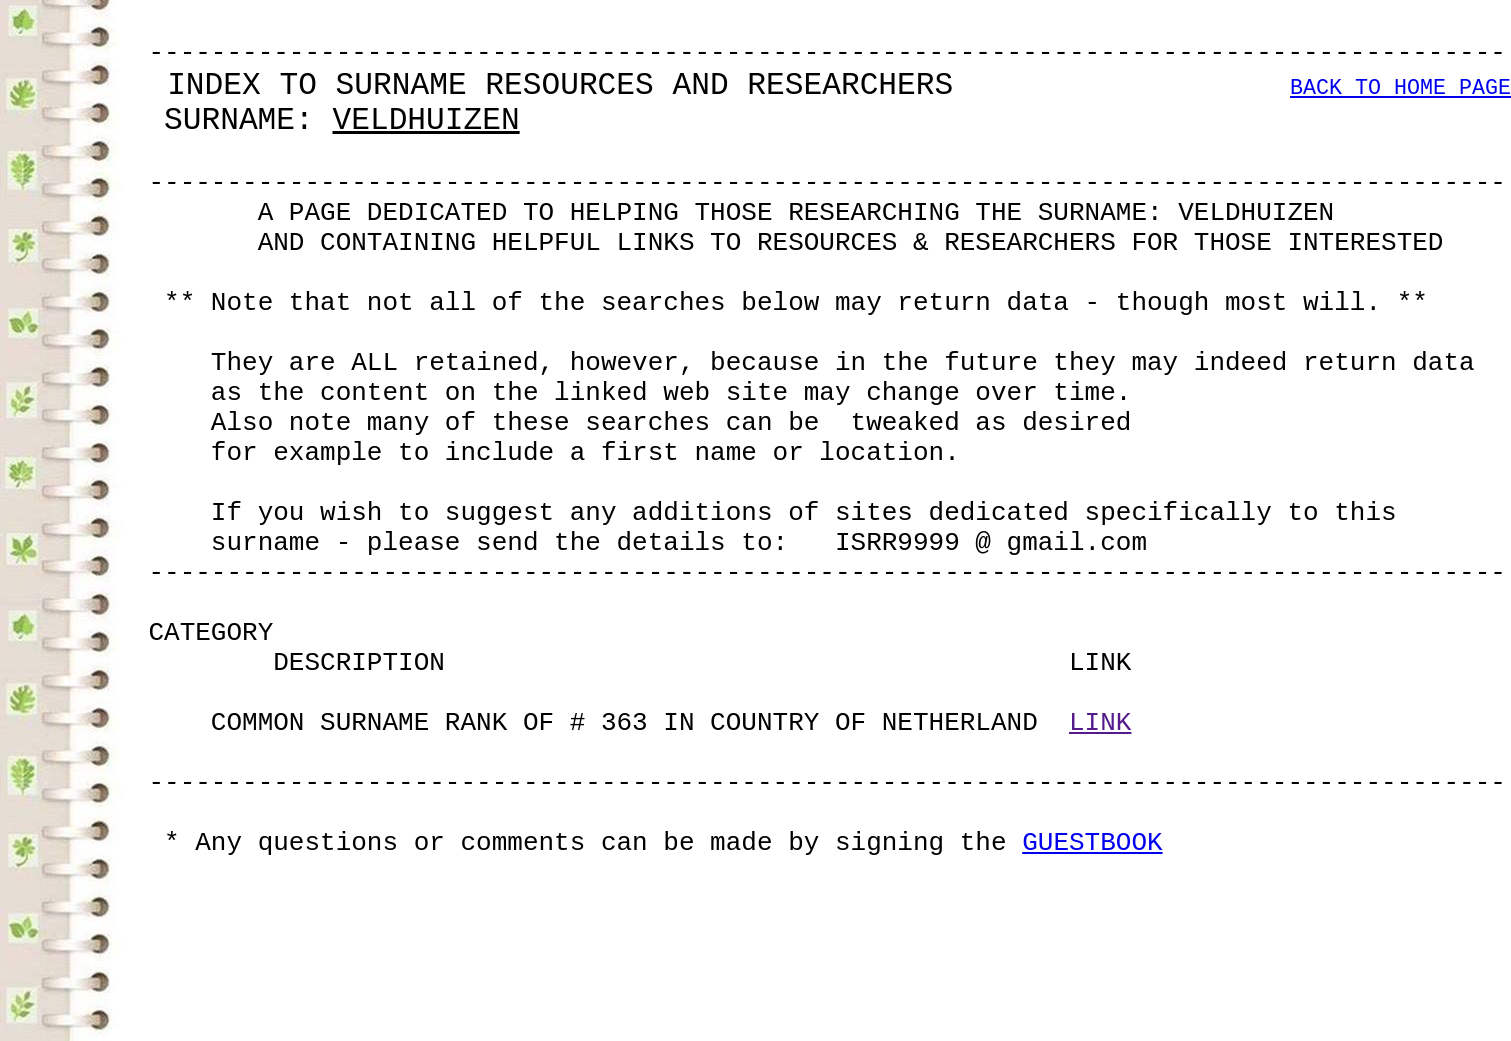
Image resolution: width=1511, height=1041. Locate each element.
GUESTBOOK (1092, 1010)
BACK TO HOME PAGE (1400, 104)
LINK (1100, 866)
